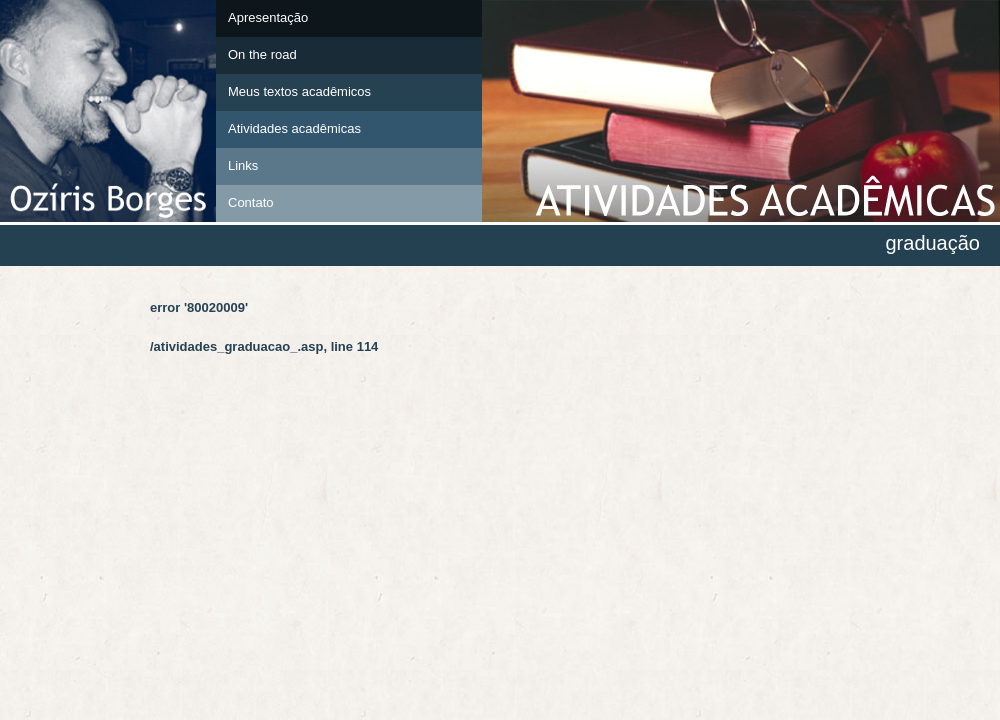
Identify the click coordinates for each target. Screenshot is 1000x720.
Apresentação (268, 17)
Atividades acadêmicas (294, 128)
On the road (262, 54)
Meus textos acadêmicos (299, 91)
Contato (251, 202)
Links (243, 165)
